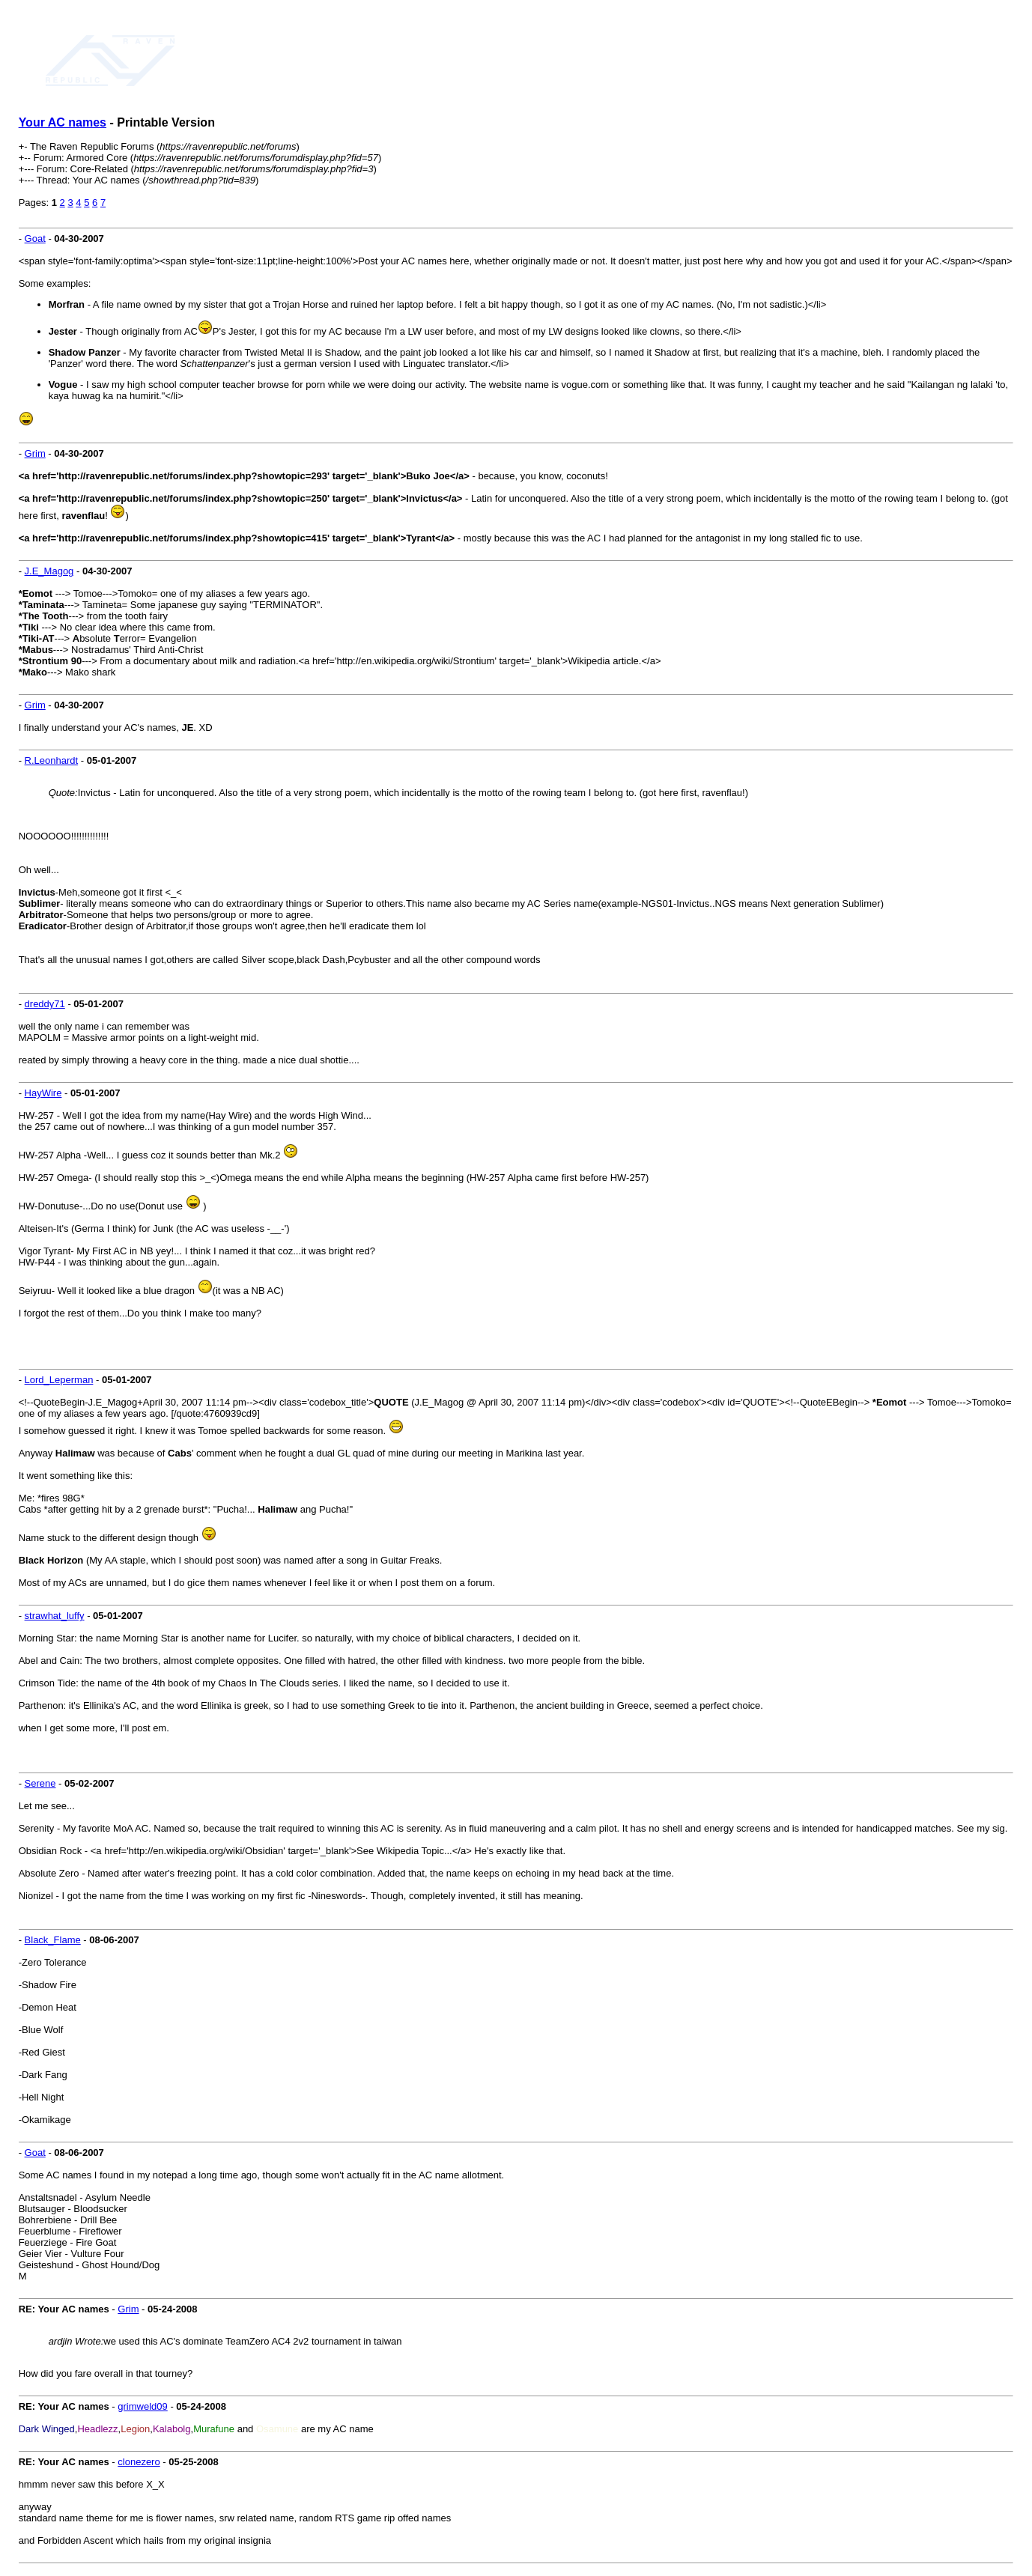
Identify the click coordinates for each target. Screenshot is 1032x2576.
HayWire (43, 1093)
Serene (40, 1783)
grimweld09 (142, 2406)
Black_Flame (53, 1939)
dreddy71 (45, 1003)
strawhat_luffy (55, 1615)
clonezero (139, 2461)
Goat (35, 238)
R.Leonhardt (52, 760)
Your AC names (62, 122)
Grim (35, 453)
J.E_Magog (49, 571)
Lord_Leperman (59, 1379)
